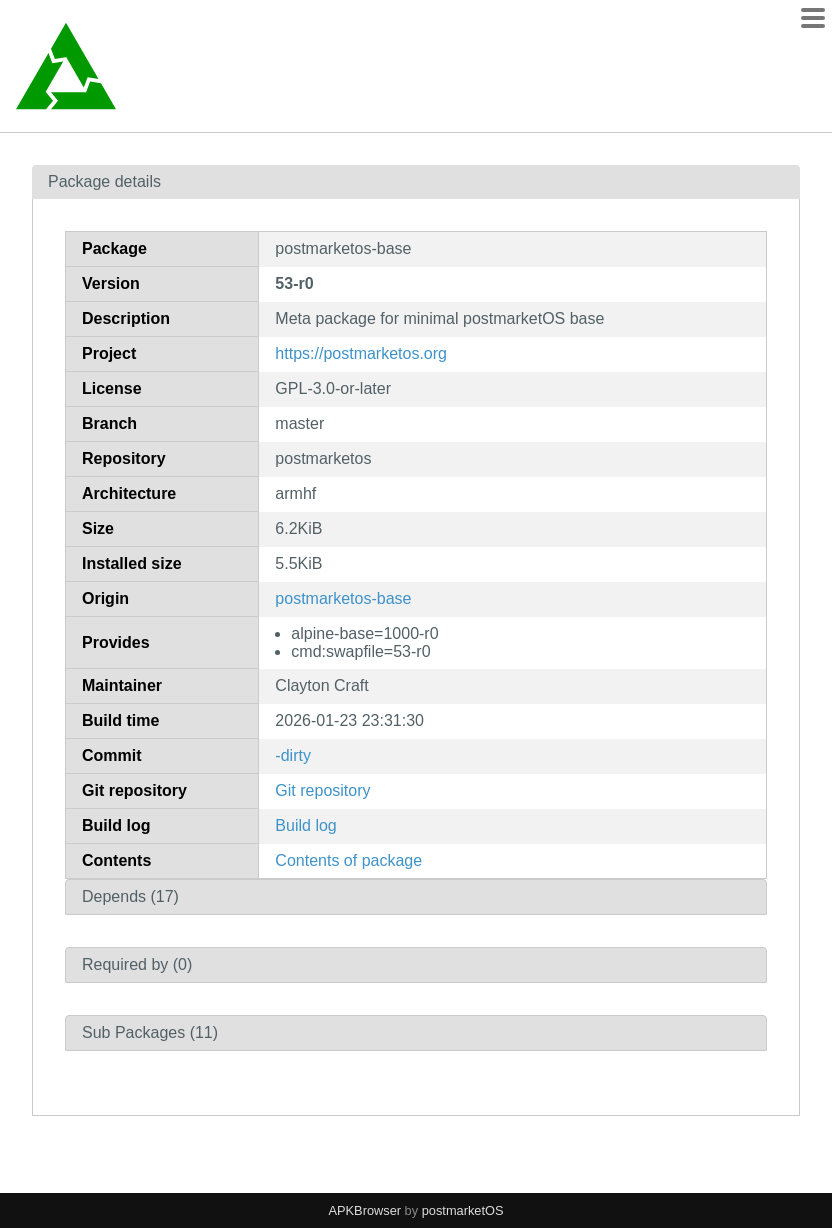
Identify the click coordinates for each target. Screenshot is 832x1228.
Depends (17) (130, 896)
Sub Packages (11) (150, 1032)
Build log (305, 825)
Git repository (322, 790)
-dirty (293, 755)
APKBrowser (365, 1210)
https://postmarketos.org (361, 353)
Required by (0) (137, 964)
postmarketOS (463, 1210)
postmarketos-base (343, 598)
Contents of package (348, 860)
